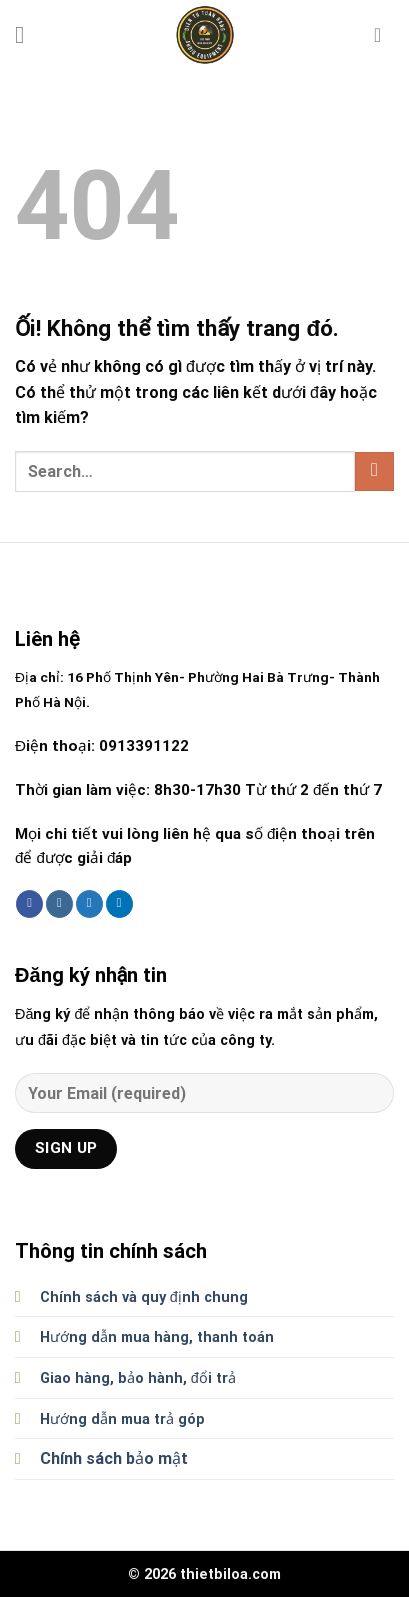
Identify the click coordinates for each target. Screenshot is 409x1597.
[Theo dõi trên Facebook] (29, 904)
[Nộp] (374, 471)
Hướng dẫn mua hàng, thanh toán (157, 1337)
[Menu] (27, 34)
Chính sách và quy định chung (144, 1297)
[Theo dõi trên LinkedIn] (119, 904)
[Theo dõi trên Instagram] (59, 904)
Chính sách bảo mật (114, 1458)
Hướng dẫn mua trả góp (122, 1419)
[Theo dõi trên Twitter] (89, 904)
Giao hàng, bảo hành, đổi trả (138, 1378)
